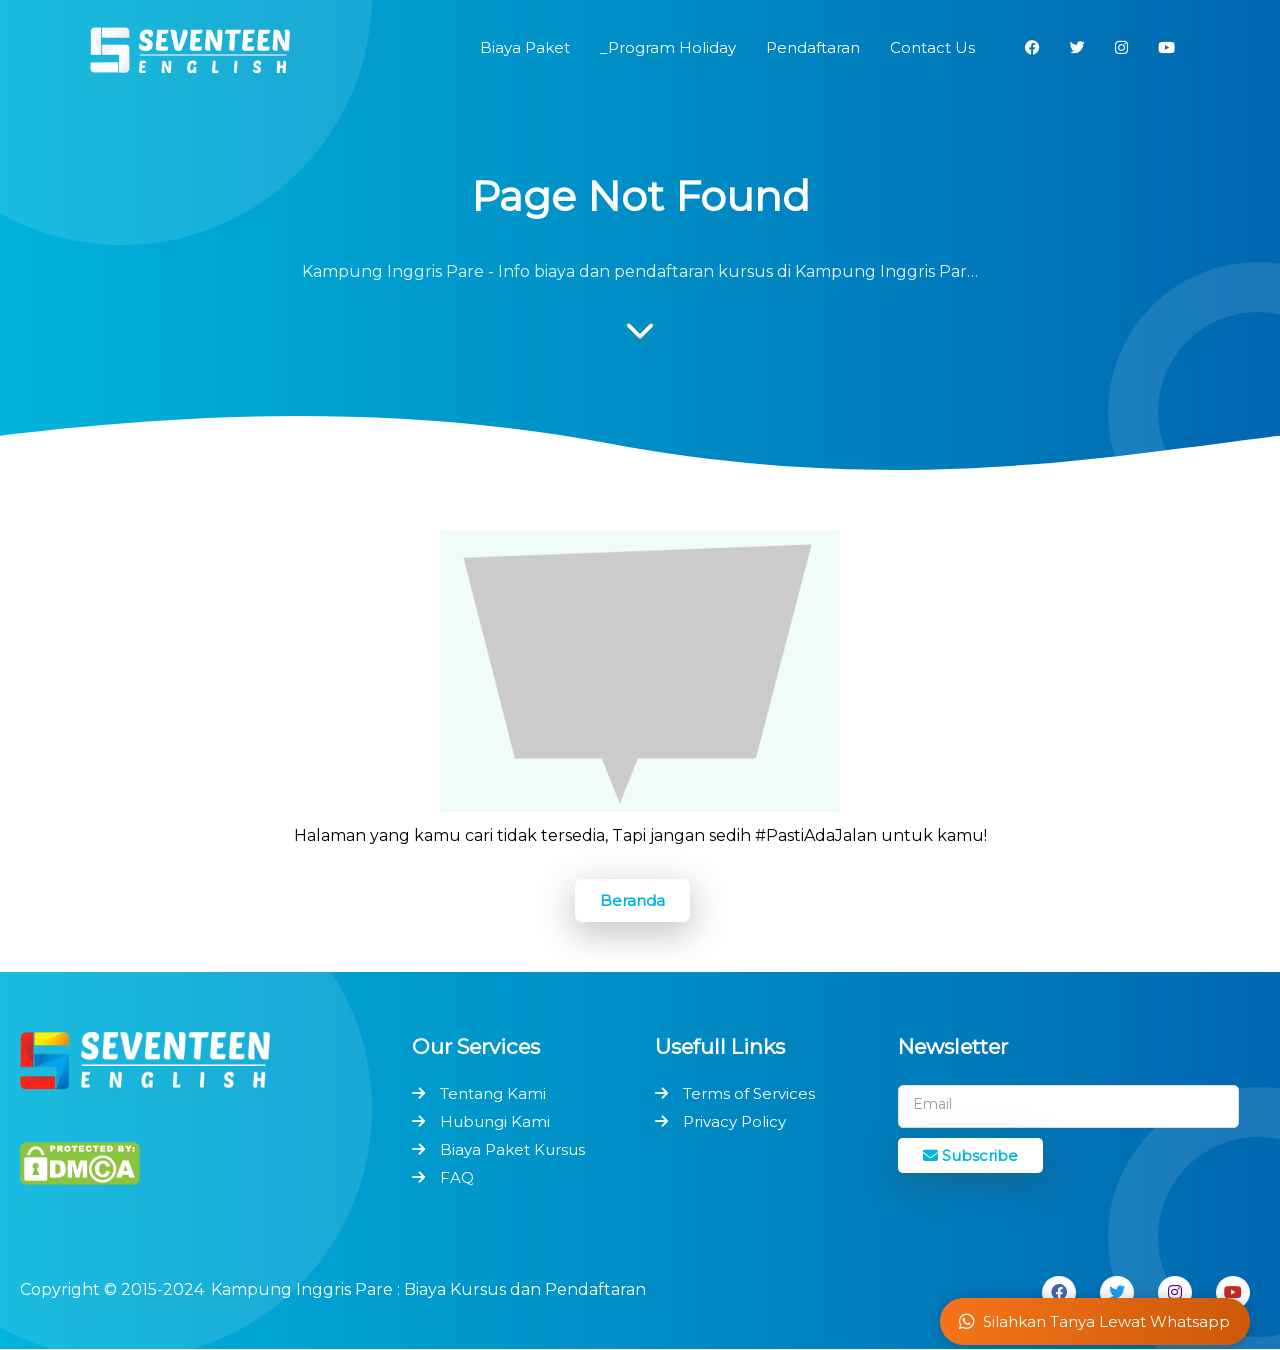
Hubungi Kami (495, 1121)
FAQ (457, 1177)
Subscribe (970, 1155)
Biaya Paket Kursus (512, 1149)
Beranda (632, 900)
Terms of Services (749, 1093)
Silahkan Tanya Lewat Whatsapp (1094, 1321)
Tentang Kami (493, 1093)
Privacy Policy (734, 1121)
